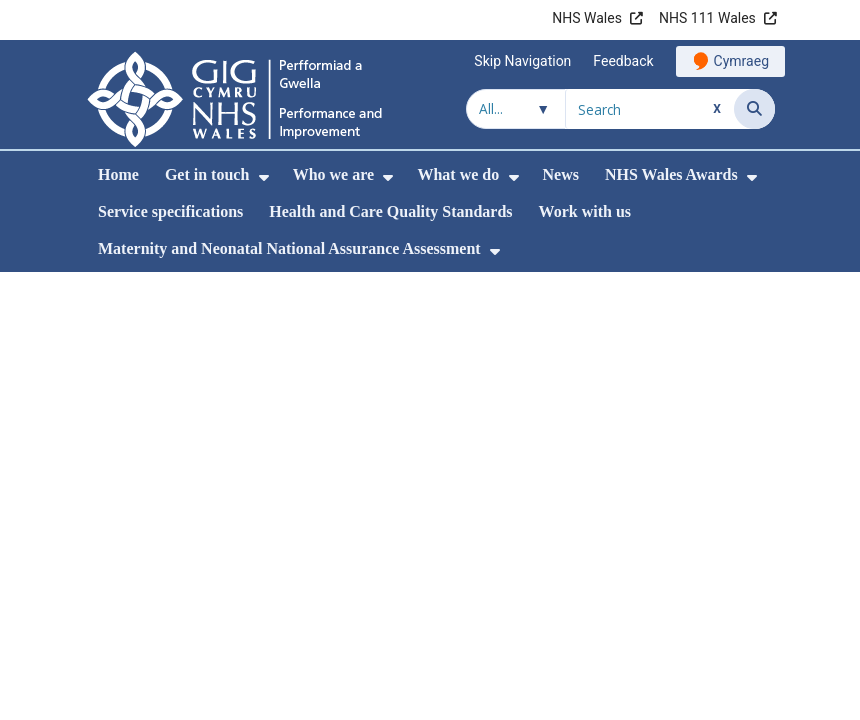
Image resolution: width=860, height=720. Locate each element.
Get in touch (207, 174)
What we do (458, 174)
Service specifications (170, 211)
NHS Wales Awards (671, 174)
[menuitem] (264, 177)
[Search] (754, 109)
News (561, 174)
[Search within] (516, 109)
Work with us (585, 211)
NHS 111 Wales (707, 18)
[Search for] (650, 109)
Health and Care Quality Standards (390, 211)
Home (118, 174)
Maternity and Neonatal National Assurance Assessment (289, 248)
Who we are (333, 174)
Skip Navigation (522, 61)
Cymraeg (741, 61)
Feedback (623, 61)
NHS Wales (587, 18)
